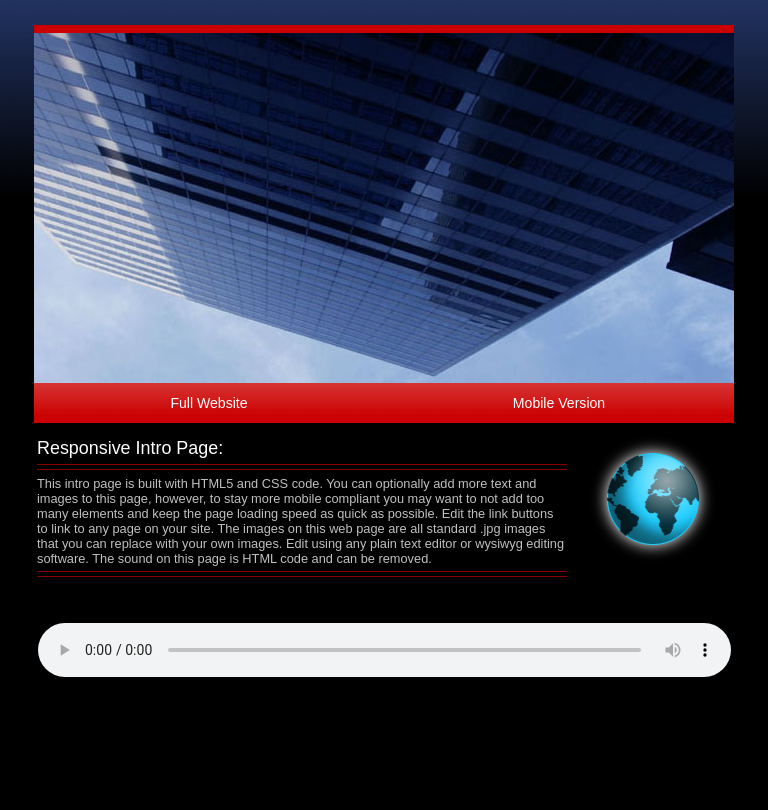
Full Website (208, 403)
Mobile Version (559, 403)
